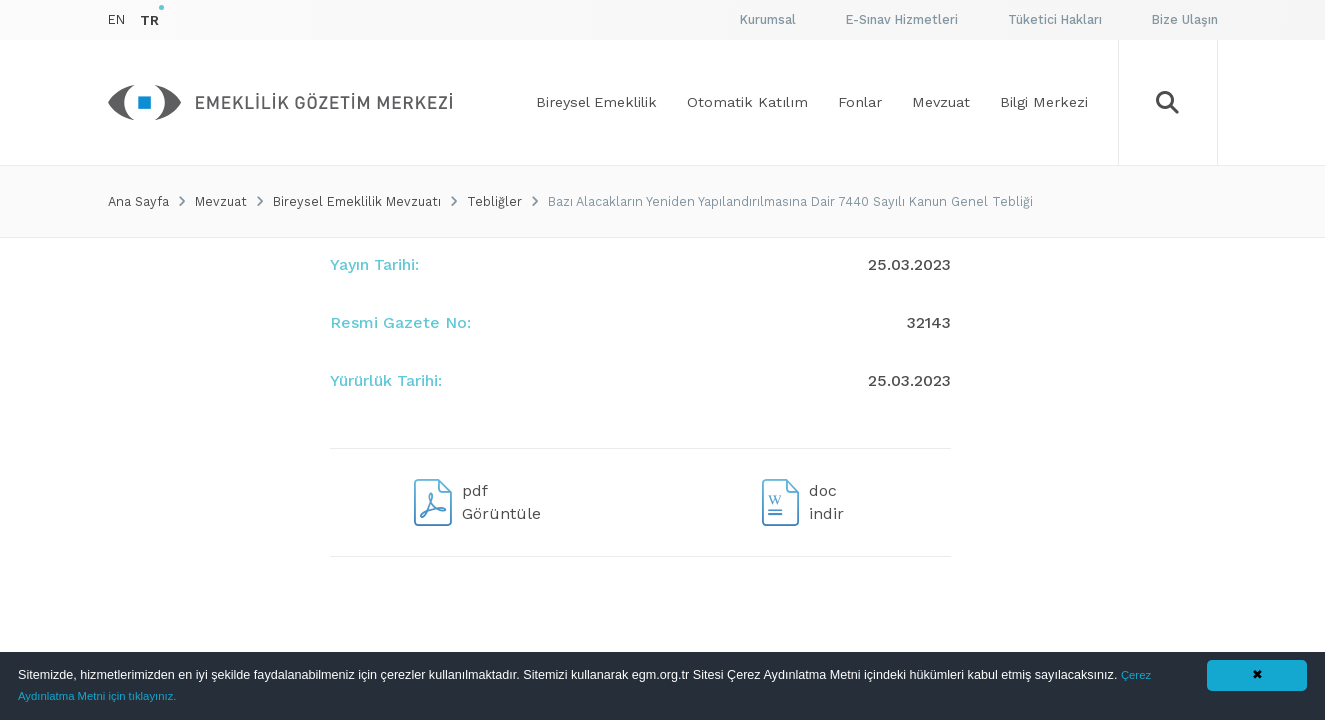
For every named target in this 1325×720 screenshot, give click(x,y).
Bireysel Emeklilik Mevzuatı (357, 201)
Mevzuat (221, 201)
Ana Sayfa (138, 201)
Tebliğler (494, 201)
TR (149, 20)
